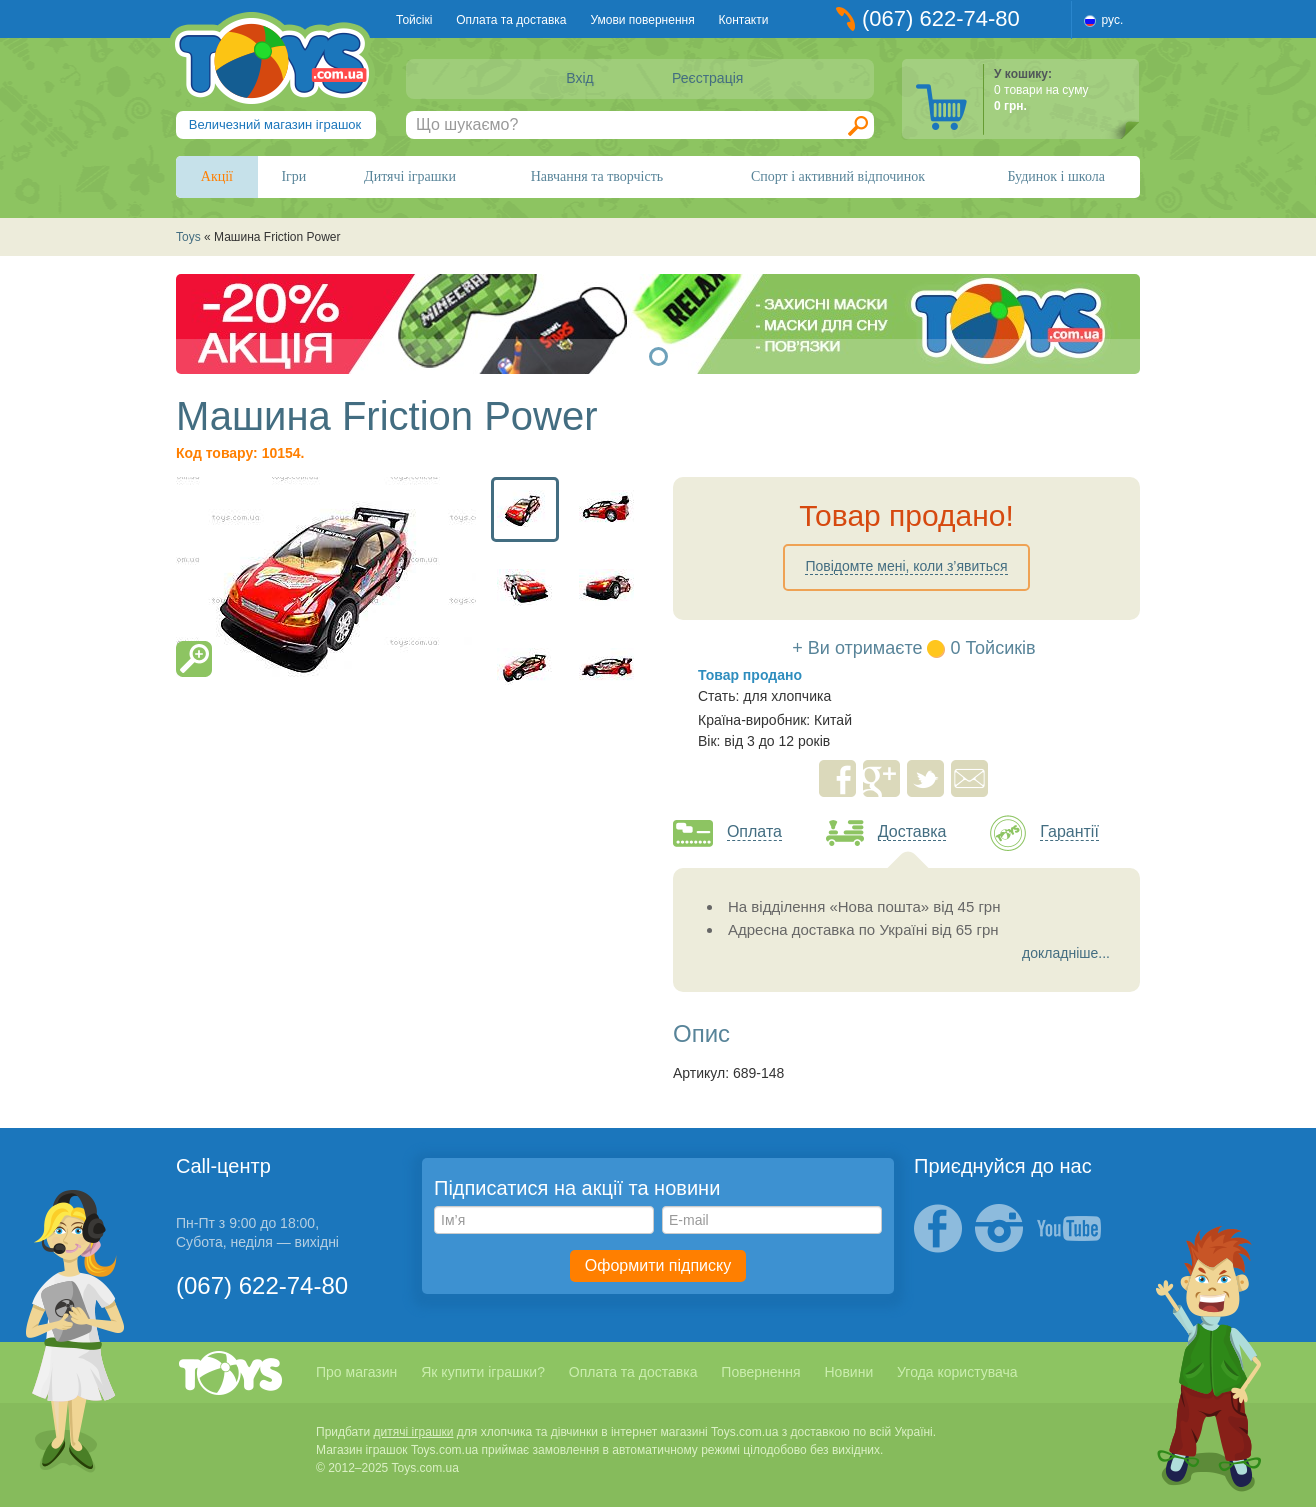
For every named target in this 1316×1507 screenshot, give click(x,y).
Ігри (293, 176)
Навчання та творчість (597, 176)
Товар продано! (906, 515)
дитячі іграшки (414, 1432)
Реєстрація (707, 78)
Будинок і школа (1056, 176)
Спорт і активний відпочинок (838, 176)
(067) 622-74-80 (941, 18)
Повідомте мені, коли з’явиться (906, 566)
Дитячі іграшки (410, 176)
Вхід (579, 78)
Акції (217, 176)
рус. (1113, 20)
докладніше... (1066, 953)
